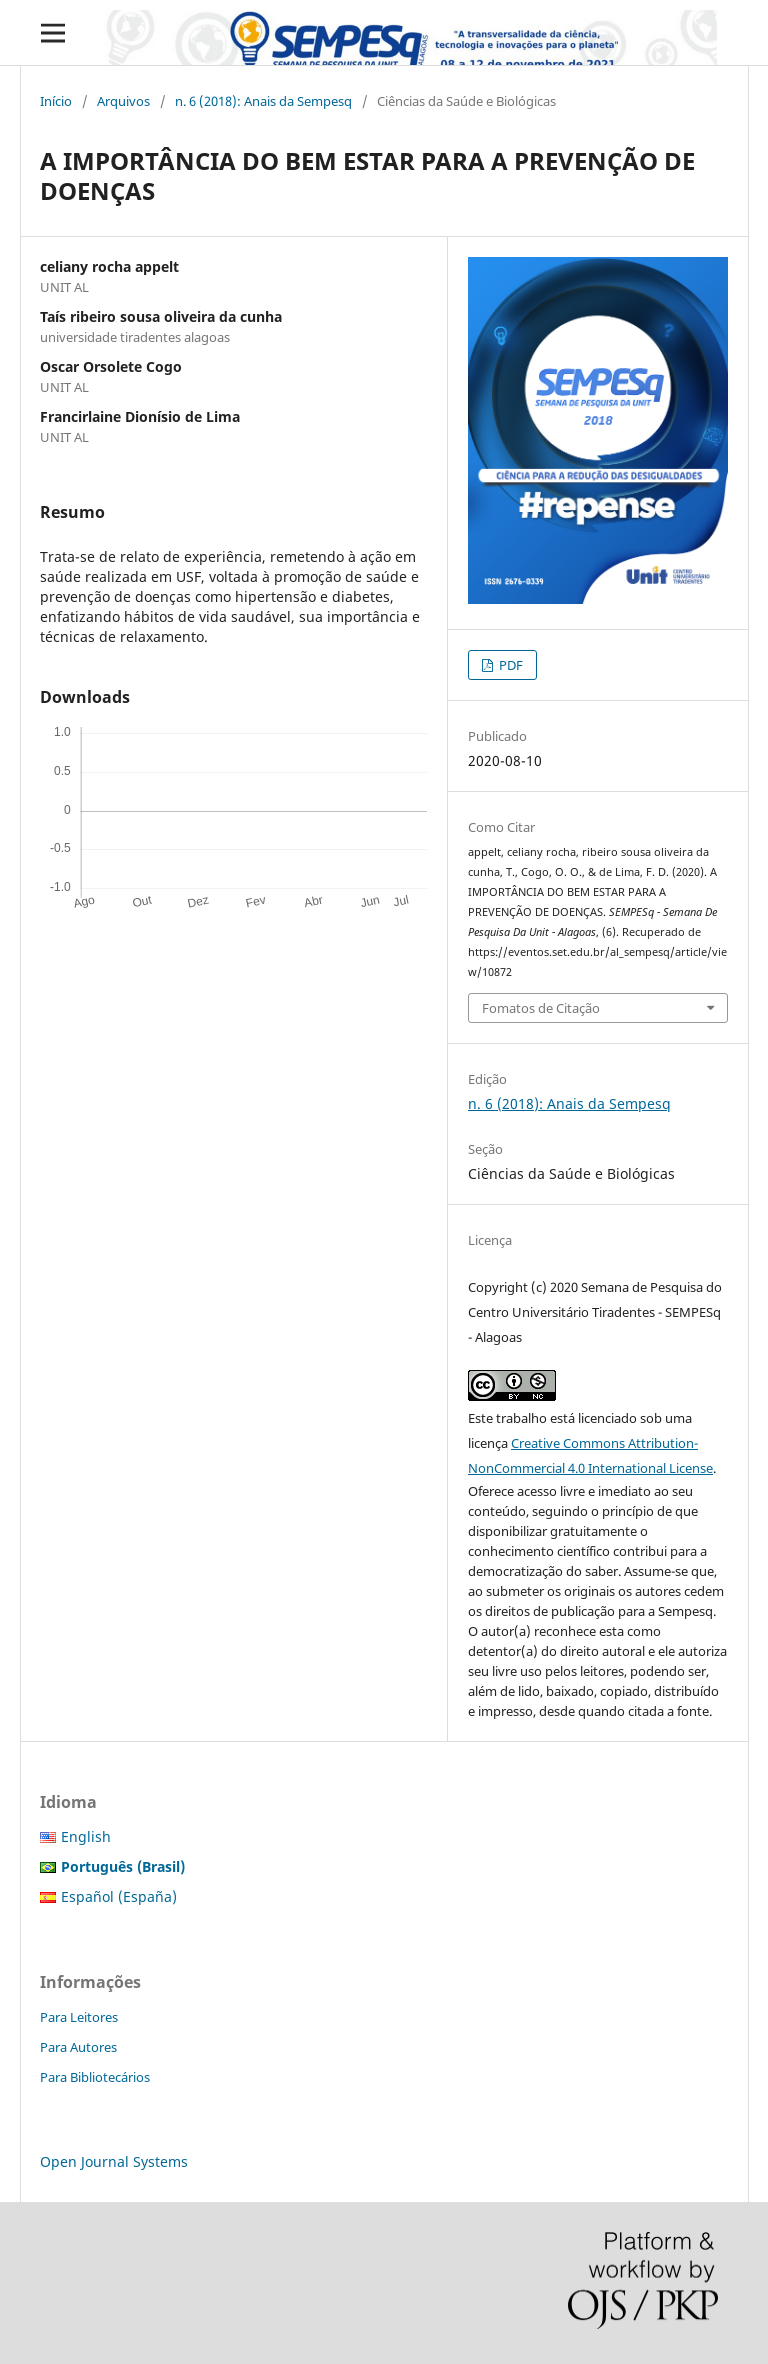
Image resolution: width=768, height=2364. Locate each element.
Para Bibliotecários (95, 2077)
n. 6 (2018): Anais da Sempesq (263, 101)
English (86, 1836)
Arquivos (123, 101)
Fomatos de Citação (541, 1008)
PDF (509, 665)
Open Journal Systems (114, 2161)
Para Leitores (79, 2017)
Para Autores (78, 2047)
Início (56, 101)
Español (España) (119, 1896)
